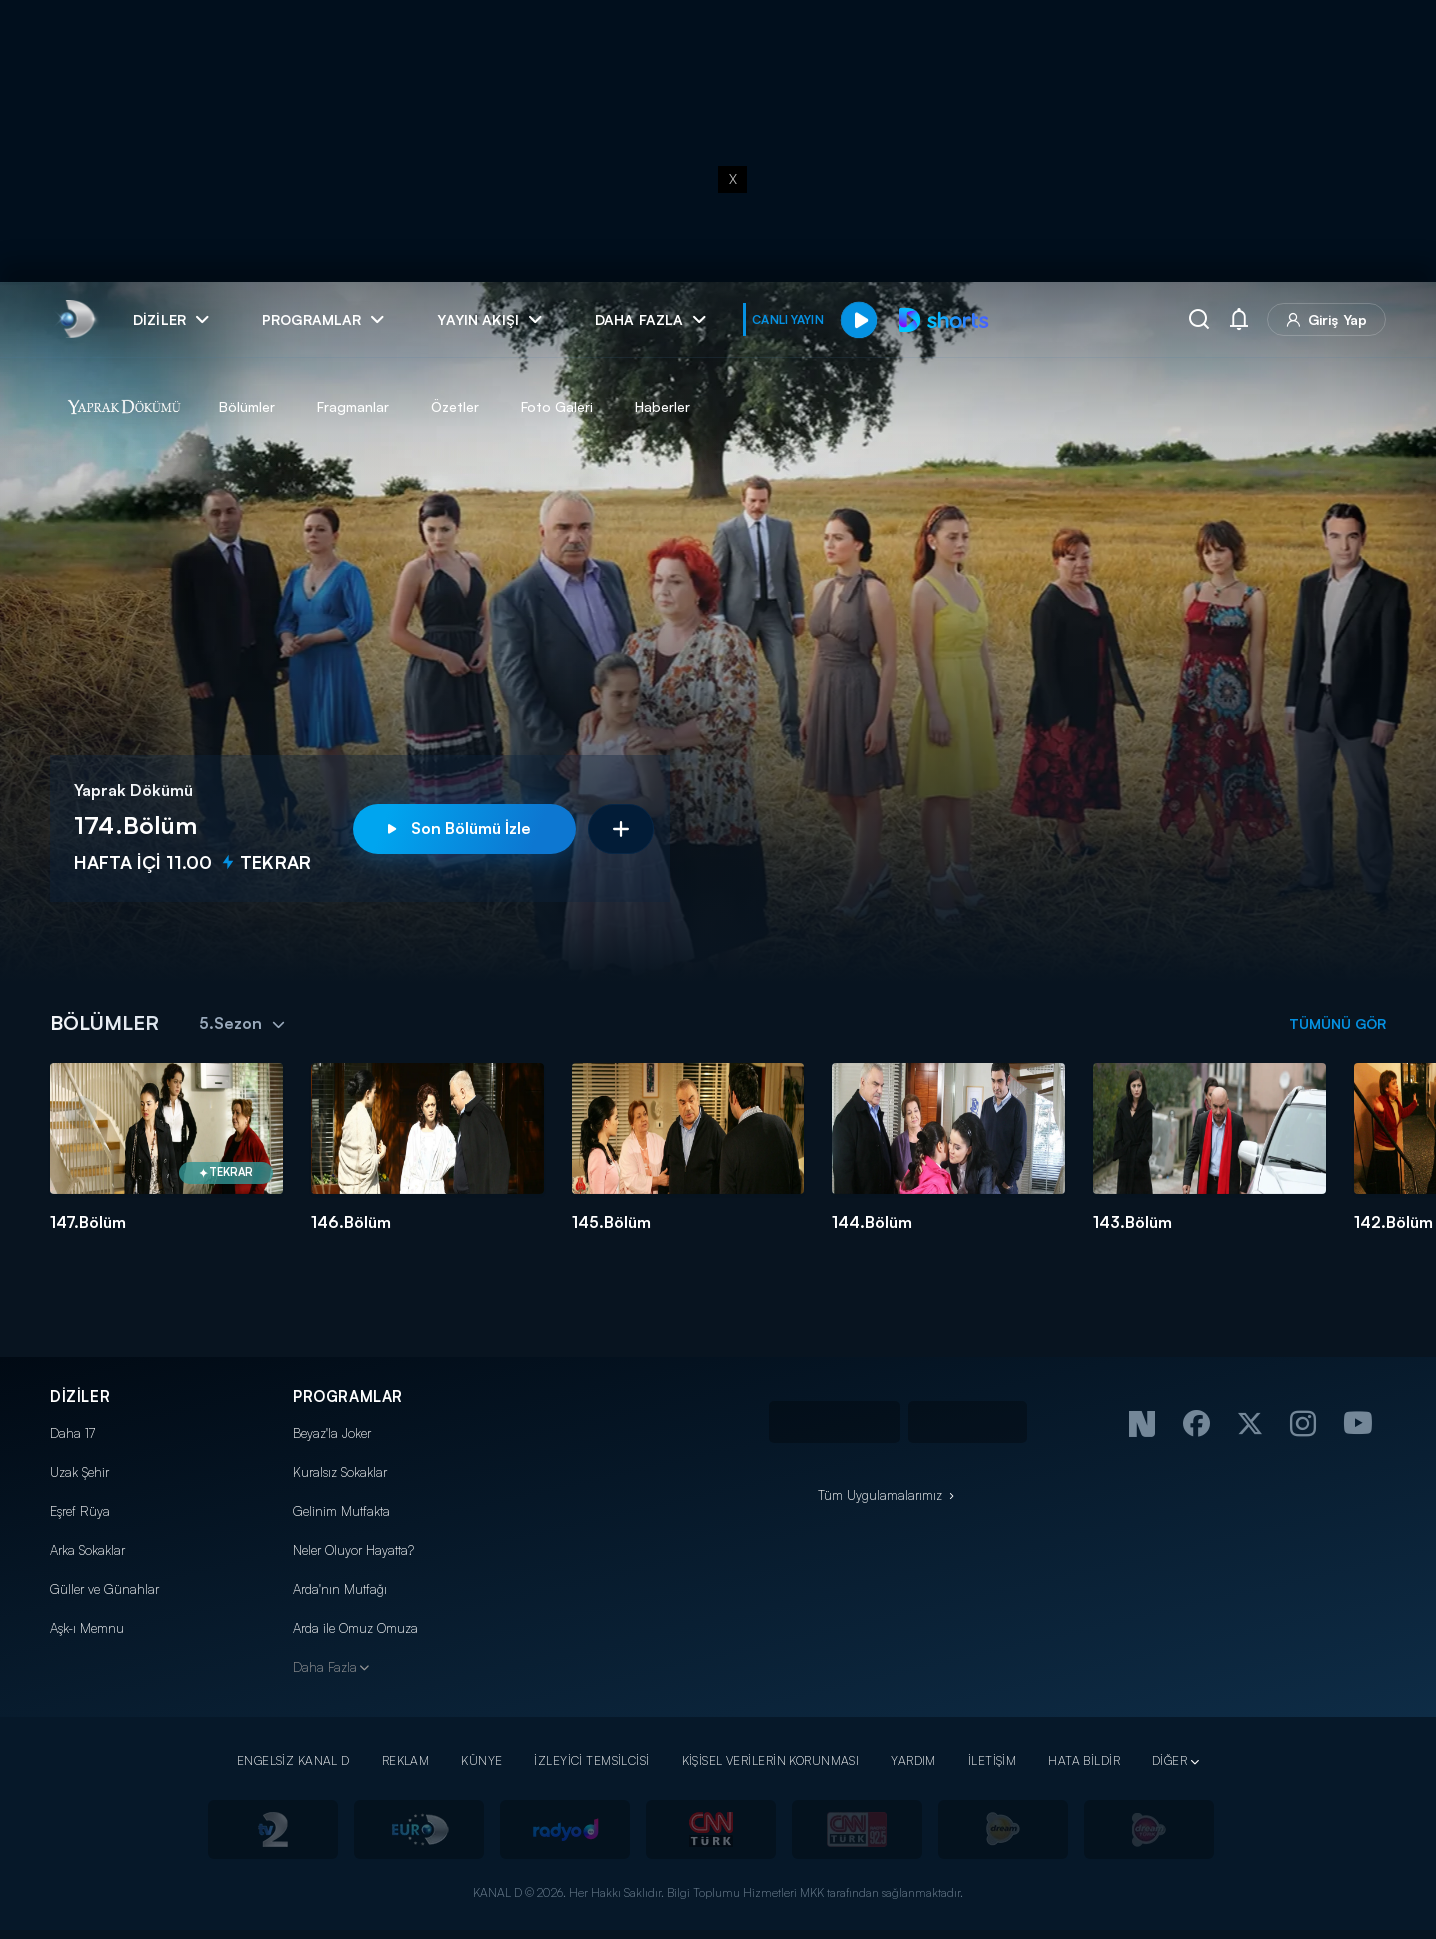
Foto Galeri (557, 406)
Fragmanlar (353, 406)
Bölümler (247, 406)
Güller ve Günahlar (104, 1589)
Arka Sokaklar (87, 1550)
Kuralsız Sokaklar (340, 1472)
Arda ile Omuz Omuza (355, 1628)
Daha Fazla (325, 1667)
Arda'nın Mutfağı (340, 1589)
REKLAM (406, 1760)
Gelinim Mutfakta (341, 1511)
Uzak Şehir (79, 1472)
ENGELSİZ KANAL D (293, 1760)
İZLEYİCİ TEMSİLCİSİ (591, 1760)
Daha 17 (72, 1433)
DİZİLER (80, 1396)
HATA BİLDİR (1084, 1760)
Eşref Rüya (80, 1511)
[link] (75, 319)
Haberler (662, 406)
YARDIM (913, 1760)
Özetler (455, 406)
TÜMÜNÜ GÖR (1337, 1023)
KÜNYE (481, 1760)
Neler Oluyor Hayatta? (353, 1550)
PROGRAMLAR (348, 1396)
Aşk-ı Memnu (87, 1628)
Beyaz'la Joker (332, 1433)
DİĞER (1169, 1760)
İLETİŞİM (992, 1760)
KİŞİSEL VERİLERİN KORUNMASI (771, 1760)
